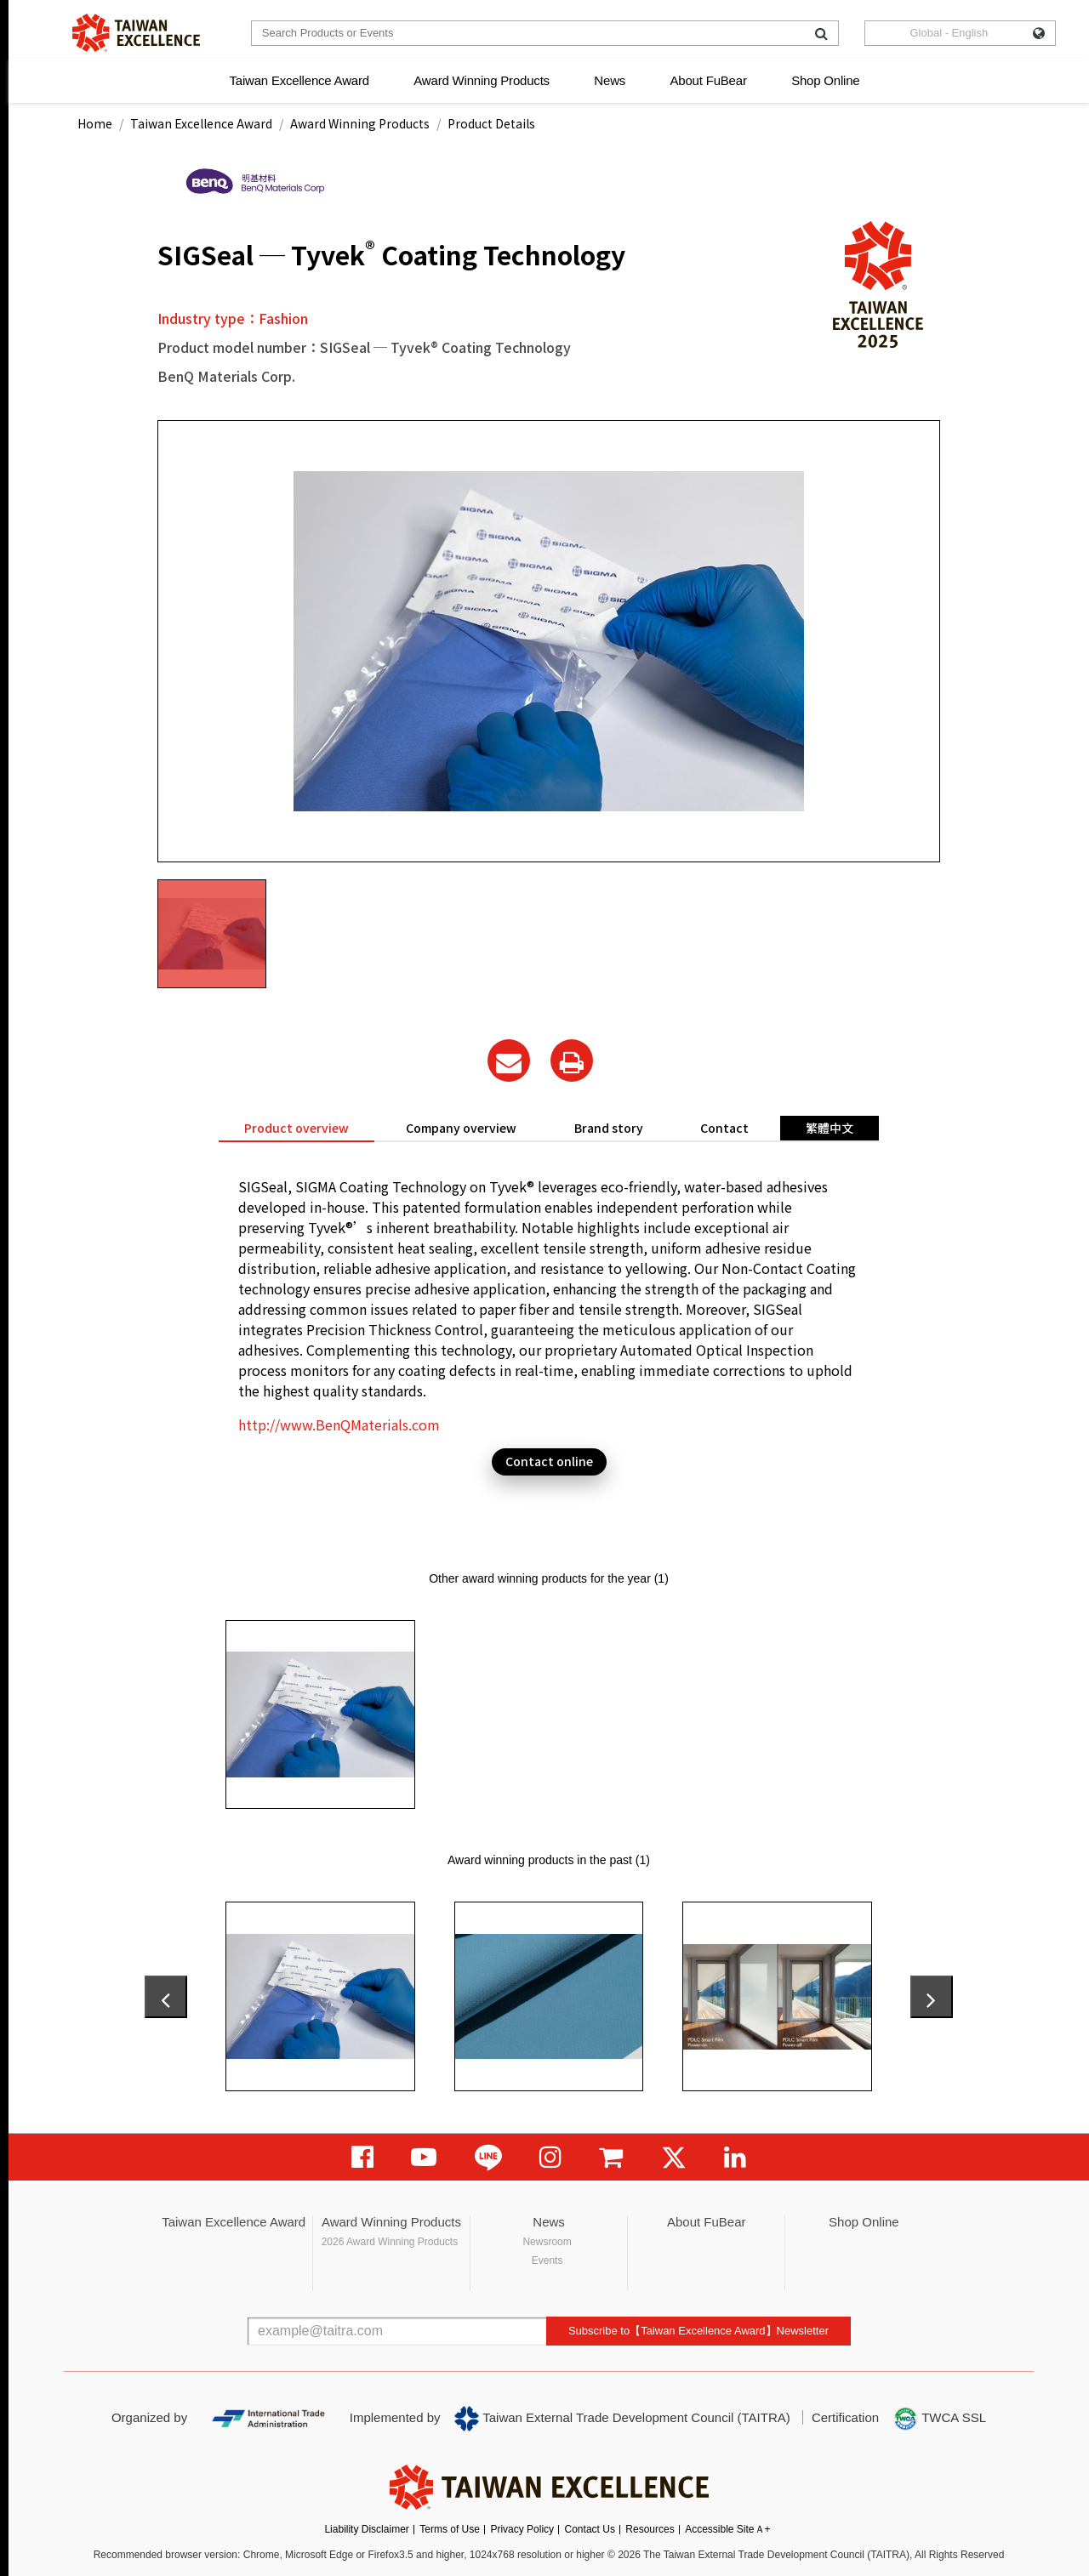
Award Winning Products (481, 80)
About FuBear (708, 80)
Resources (649, 2529)
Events (547, 2260)
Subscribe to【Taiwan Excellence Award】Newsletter (698, 2330)
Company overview (461, 1127)
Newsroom (546, 2242)
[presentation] (166, 1997)
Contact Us (590, 2529)
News (609, 80)
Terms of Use (449, 2529)
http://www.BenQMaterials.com (339, 1424)
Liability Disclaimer (366, 2529)
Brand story (608, 1127)
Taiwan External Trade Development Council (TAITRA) (622, 2418)
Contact (724, 1127)
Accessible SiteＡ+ (727, 2529)
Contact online (549, 1461)
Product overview (296, 1127)
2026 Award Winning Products (390, 2242)
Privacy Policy (522, 2529)
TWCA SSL (939, 2418)
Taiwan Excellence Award (298, 80)
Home (94, 123)
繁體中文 (829, 1127)
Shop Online (825, 80)
